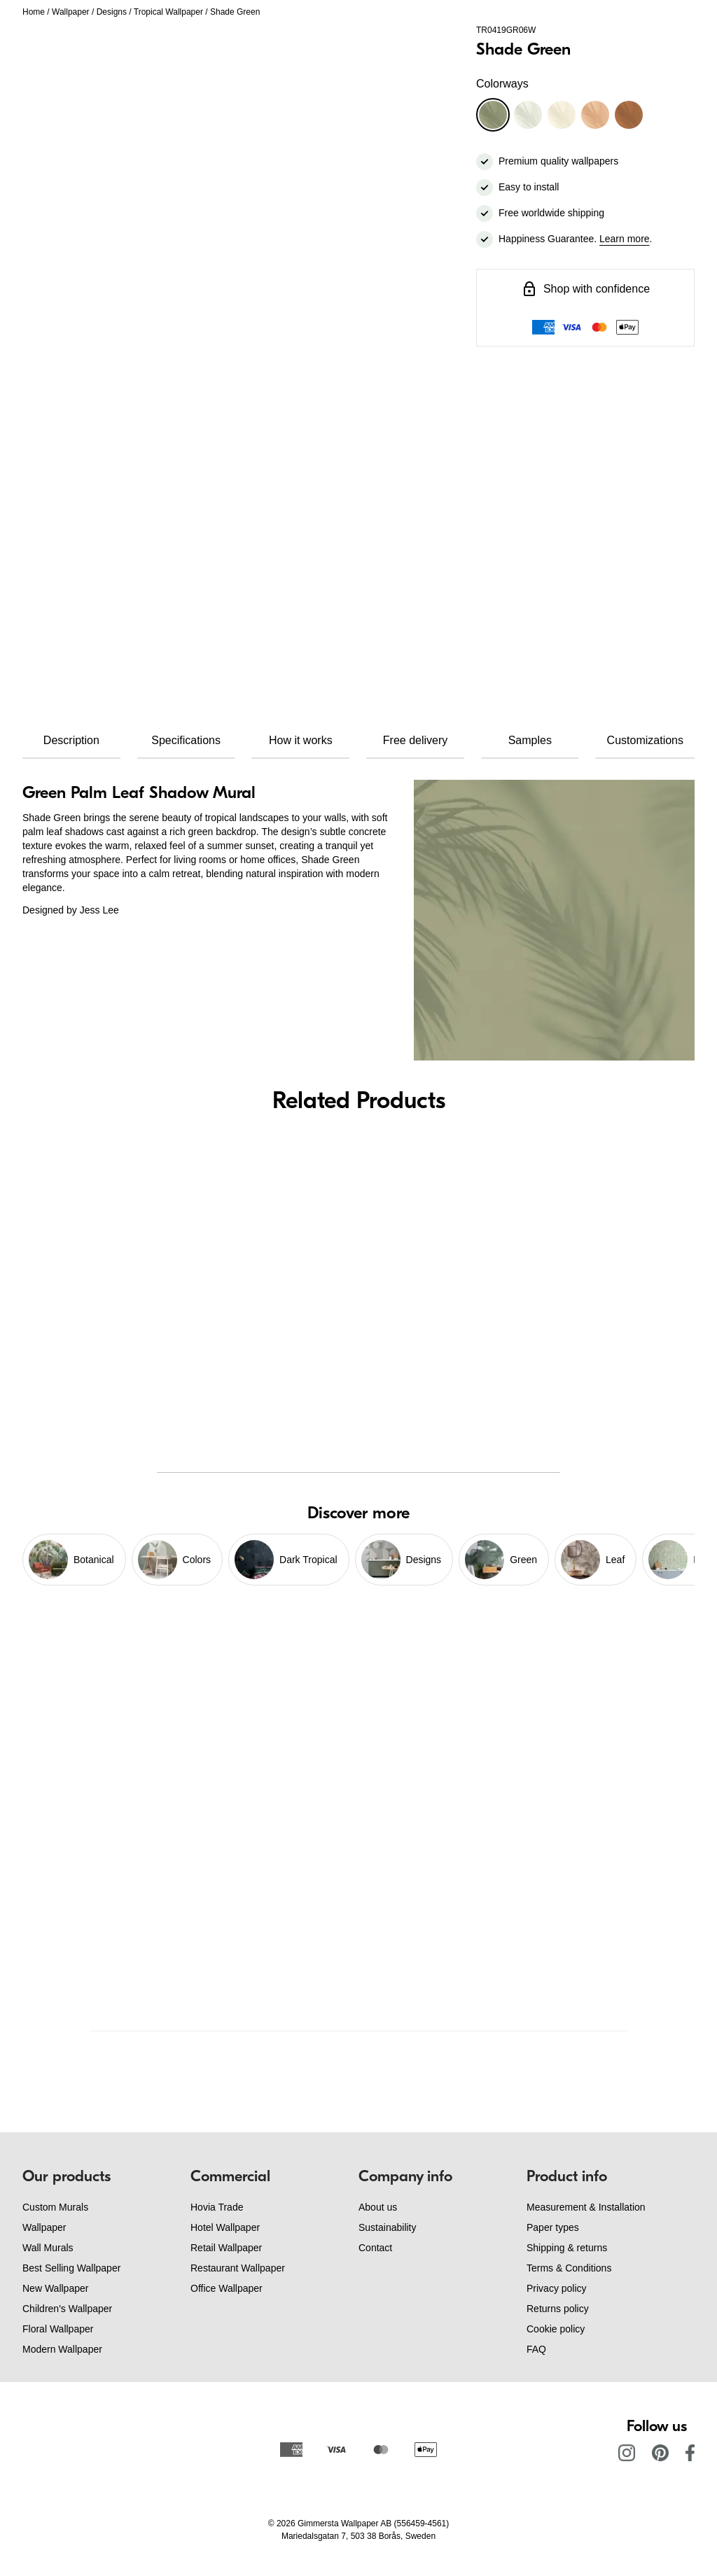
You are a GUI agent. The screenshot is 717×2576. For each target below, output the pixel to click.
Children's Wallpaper (67, 2308)
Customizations (645, 740)
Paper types (553, 2227)
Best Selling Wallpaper (71, 2268)
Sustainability (387, 2227)
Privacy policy (557, 2288)
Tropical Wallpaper (168, 12)
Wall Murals (48, 2247)
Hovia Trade (216, 2207)
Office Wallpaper (226, 2288)
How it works (301, 740)
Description (71, 740)
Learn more (624, 238)
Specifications (186, 740)
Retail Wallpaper (226, 2247)
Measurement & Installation (586, 2207)
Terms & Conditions (569, 2268)
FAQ (536, 2349)
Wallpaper (71, 12)
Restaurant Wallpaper (237, 2268)
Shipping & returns (567, 2247)
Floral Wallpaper (57, 2328)
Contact (375, 2247)
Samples (530, 740)
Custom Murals (55, 2207)
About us (377, 2207)
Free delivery (415, 740)
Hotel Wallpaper (225, 2227)
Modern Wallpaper (62, 2349)
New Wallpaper (55, 2288)
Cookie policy (556, 2328)
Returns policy (558, 2308)
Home (33, 12)
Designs (112, 12)
